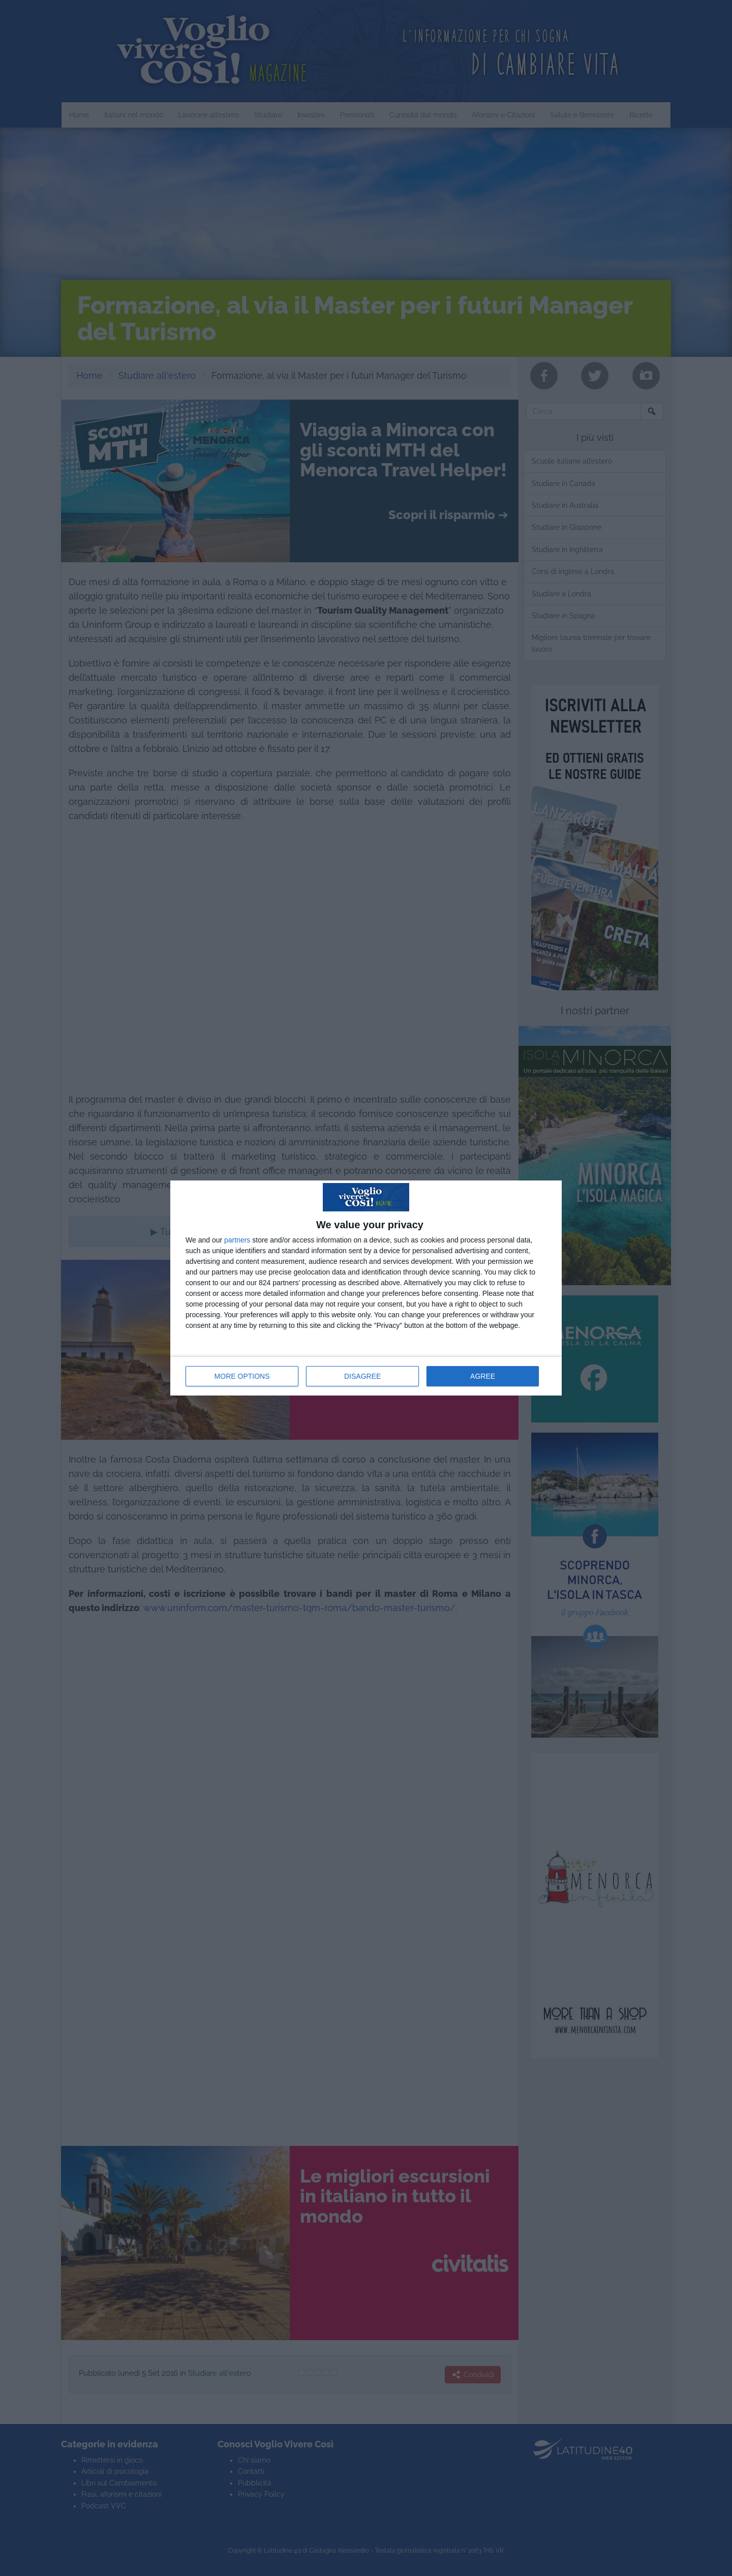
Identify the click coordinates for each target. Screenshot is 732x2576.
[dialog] (366, 1288)
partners (237, 1240)
